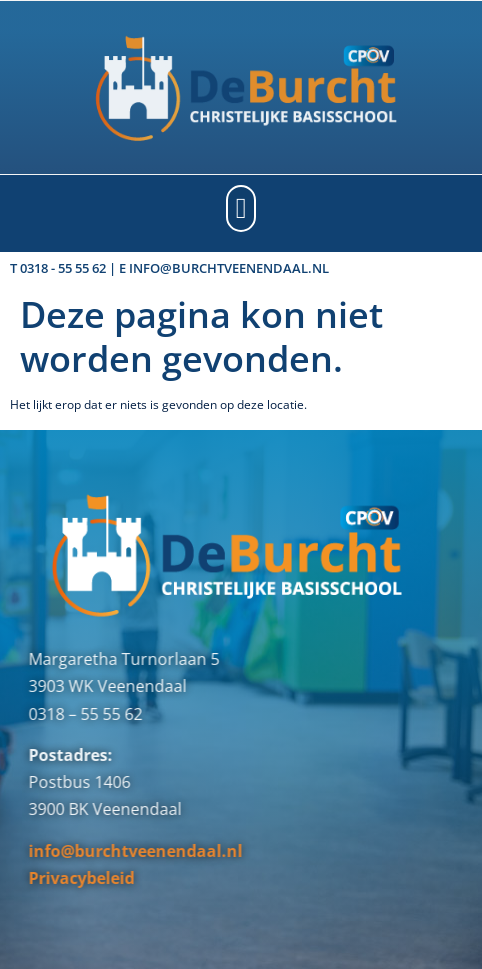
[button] (240, 209)
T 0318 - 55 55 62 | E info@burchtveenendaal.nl (169, 268)
